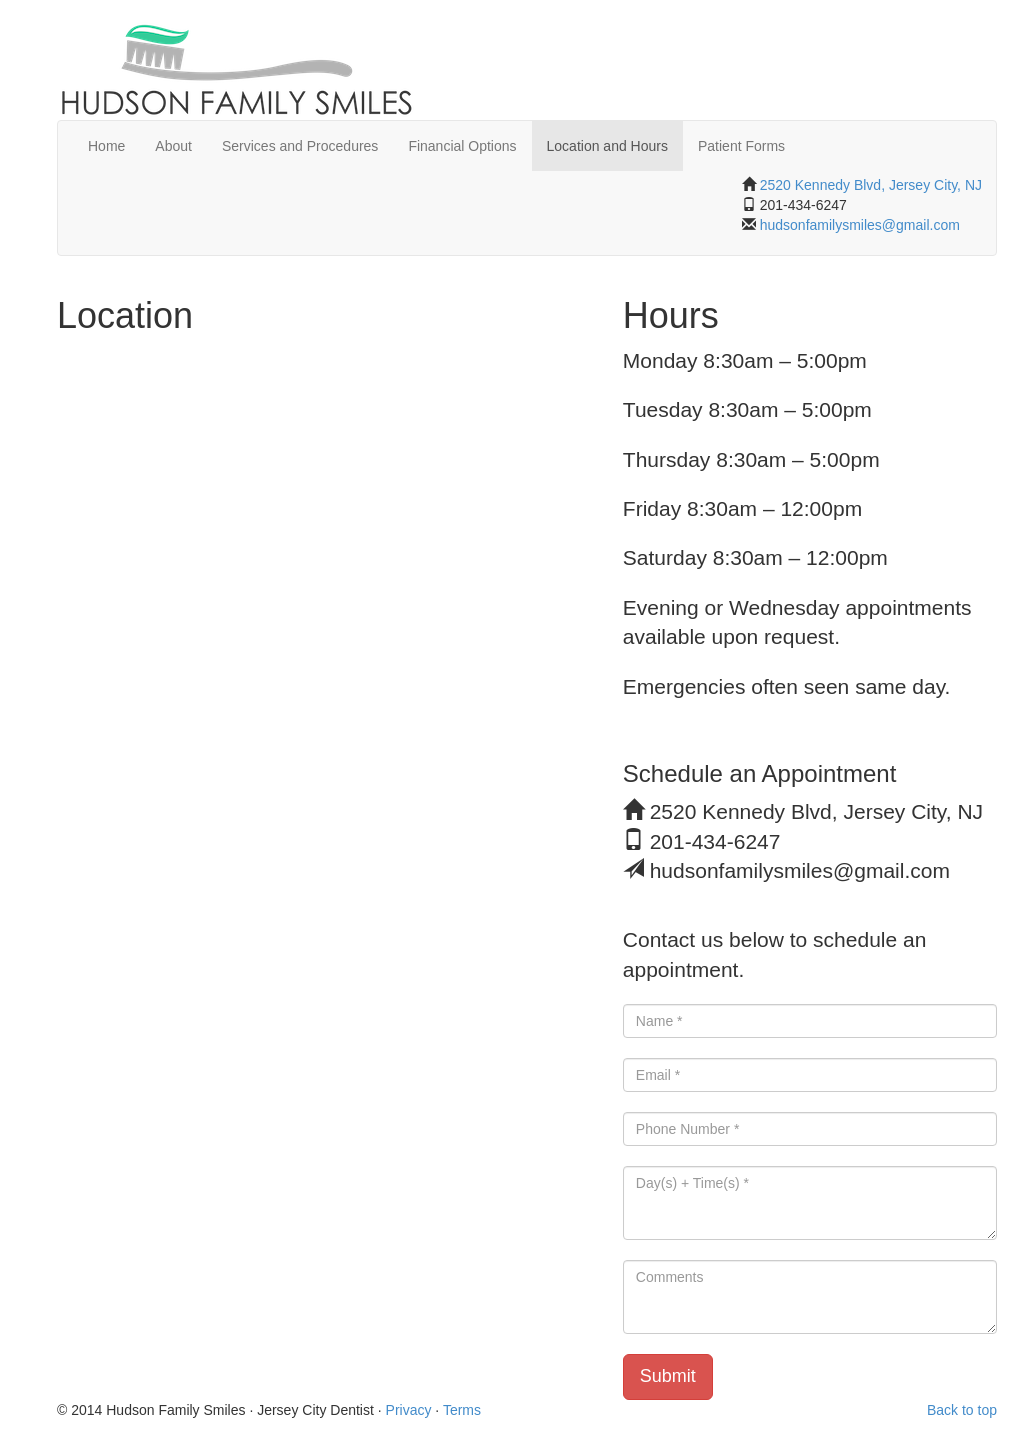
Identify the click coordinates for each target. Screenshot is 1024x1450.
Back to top (962, 1410)
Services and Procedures (300, 146)
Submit (668, 1376)
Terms (462, 1410)
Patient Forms (741, 146)
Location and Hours (607, 146)
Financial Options (462, 146)
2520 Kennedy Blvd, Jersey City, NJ (871, 185)
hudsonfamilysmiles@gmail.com (858, 225)
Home (106, 146)
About (173, 146)
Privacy (409, 1410)
